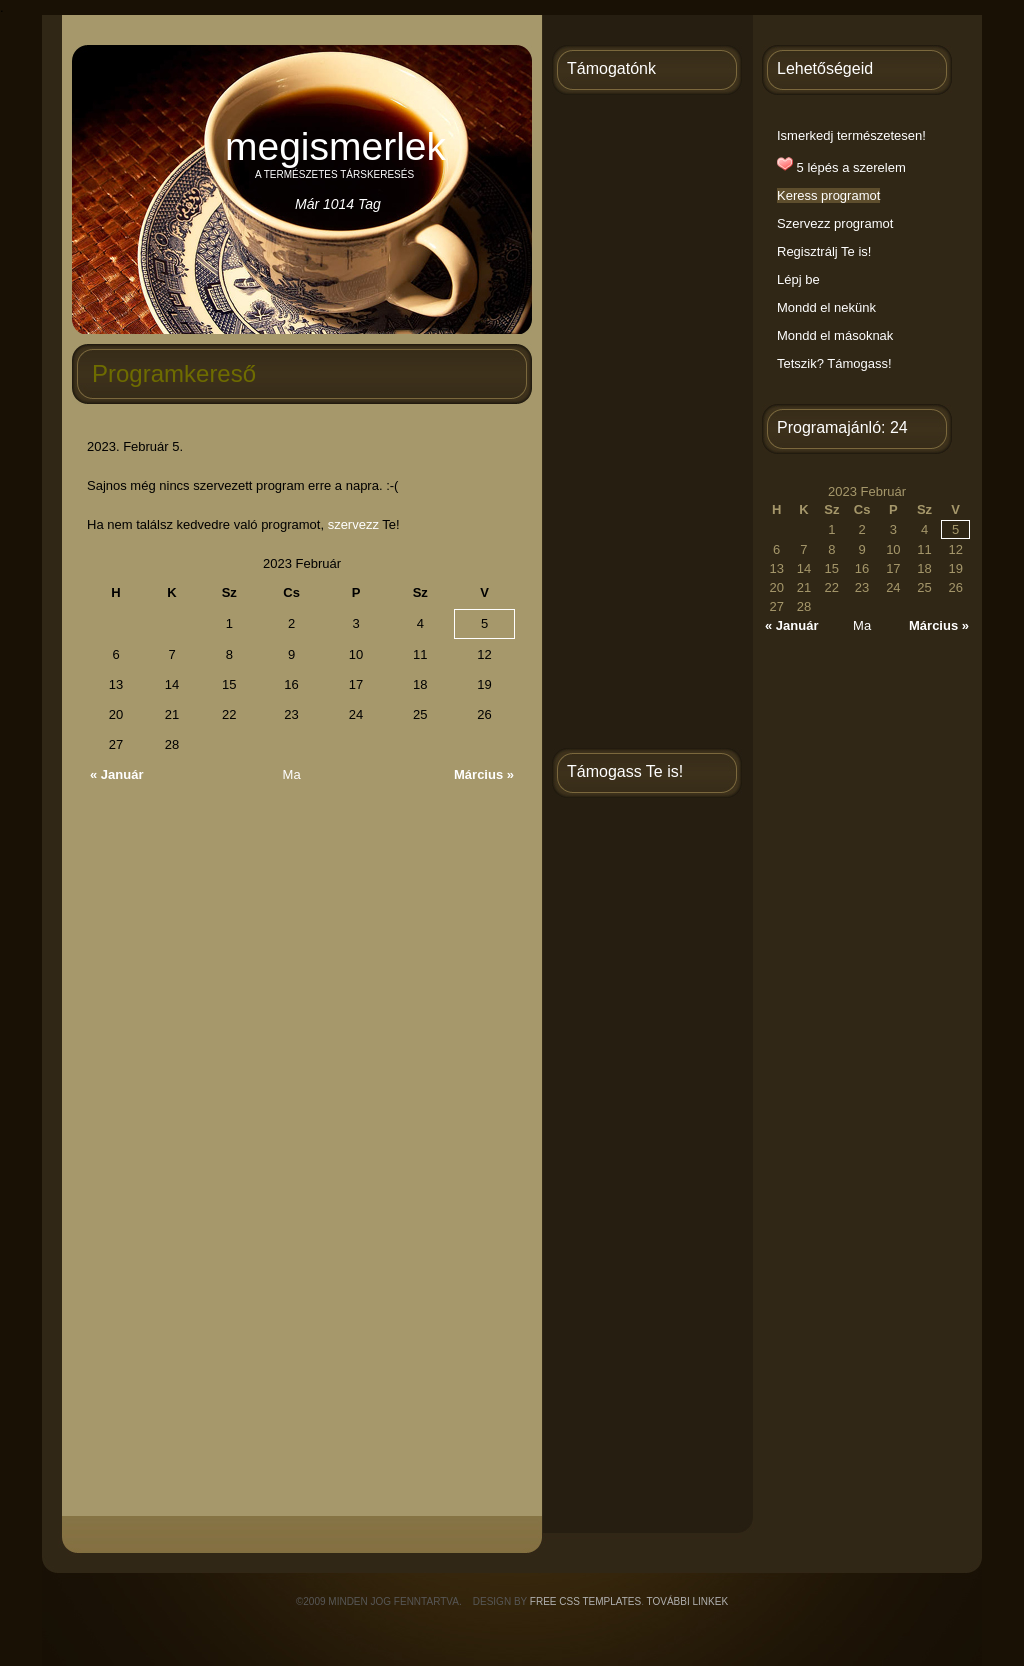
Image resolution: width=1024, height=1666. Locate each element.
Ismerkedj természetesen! (851, 135)
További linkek (688, 1601)
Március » (484, 774)
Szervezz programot (835, 223)
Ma (292, 774)
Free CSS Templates (585, 1601)
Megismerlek (335, 146)
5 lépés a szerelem (841, 167)
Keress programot (828, 195)
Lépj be (798, 279)
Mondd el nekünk (826, 307)
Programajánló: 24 (842, 427)
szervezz (353, 524)
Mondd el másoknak (835, 335)
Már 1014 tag (338, 204)
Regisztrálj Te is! (824, 251)
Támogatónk (611, 68)
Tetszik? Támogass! (834, 363)
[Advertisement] (647, 425)
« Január (116, 774)
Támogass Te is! (625, 771)
